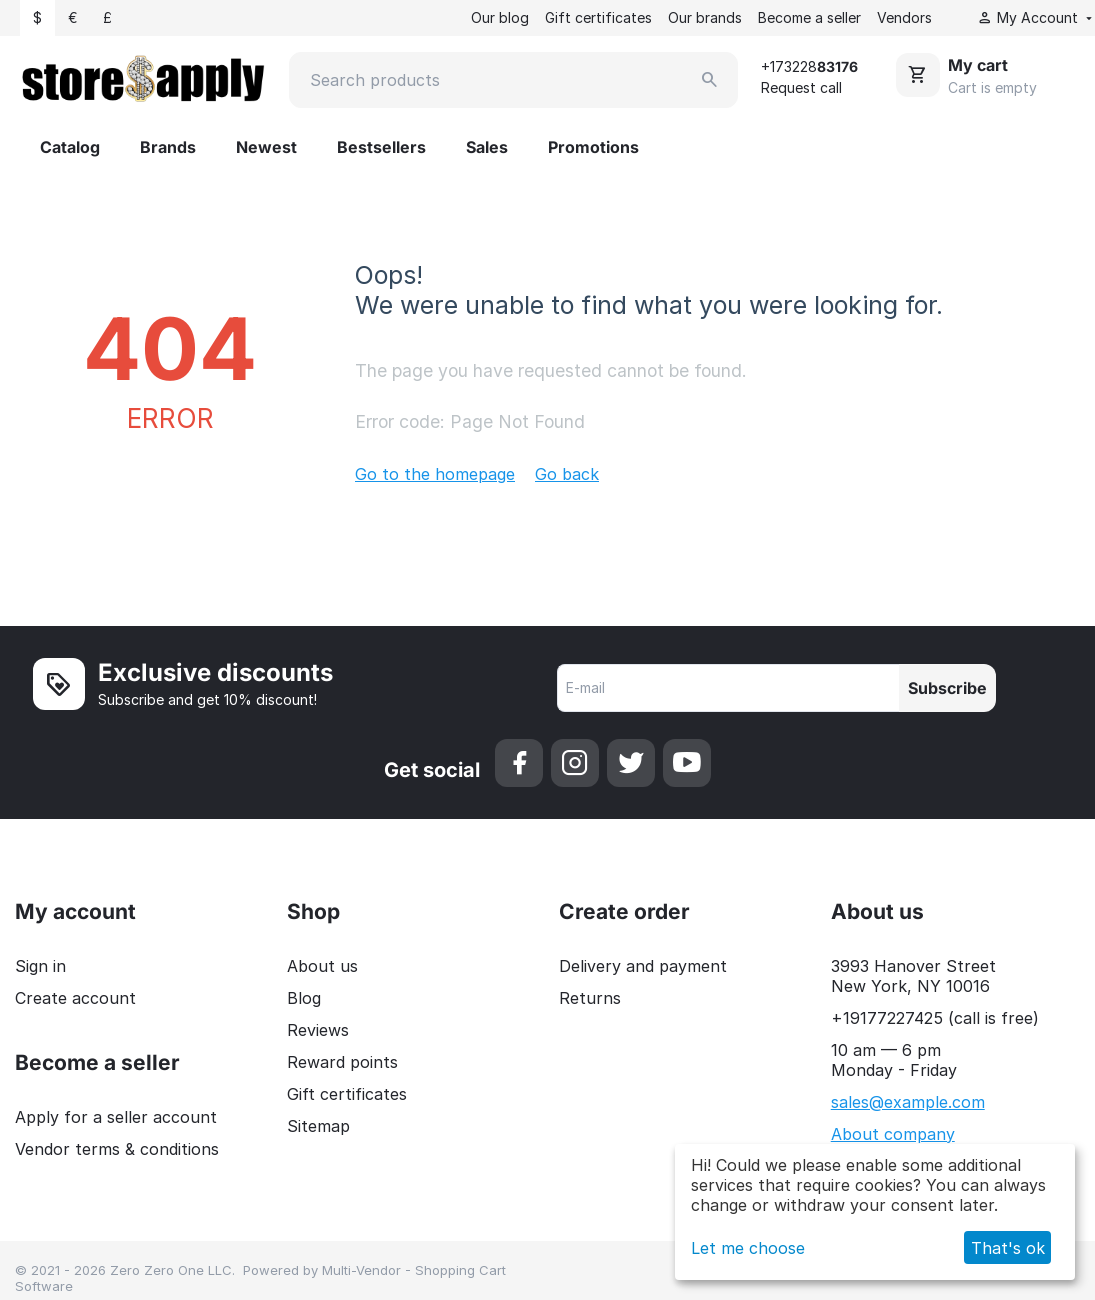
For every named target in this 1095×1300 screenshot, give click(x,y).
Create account (75, 998)
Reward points (342, 1062)
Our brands (705, 17)
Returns (590, 998)
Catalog (70, 147)
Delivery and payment (643, 966)
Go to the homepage (435, 474)
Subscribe (947, 688)
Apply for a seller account (116, 1117)
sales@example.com (908, 1102)
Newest (266, 147)
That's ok (1008, 1248)
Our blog (500, 17)
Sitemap (318, 1126)
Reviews (318, 1030)
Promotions (593, 147)
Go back (567, 474)
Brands (168, 147)
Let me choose (748, 1248)
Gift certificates (598, 17)
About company (893, 1134)
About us (322, 966)
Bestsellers (381, 147)
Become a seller (809, 17)
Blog (304, 998)
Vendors (904, 17)
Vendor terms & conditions (117, 1149)
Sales (487, 147)
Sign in (40, 966)
